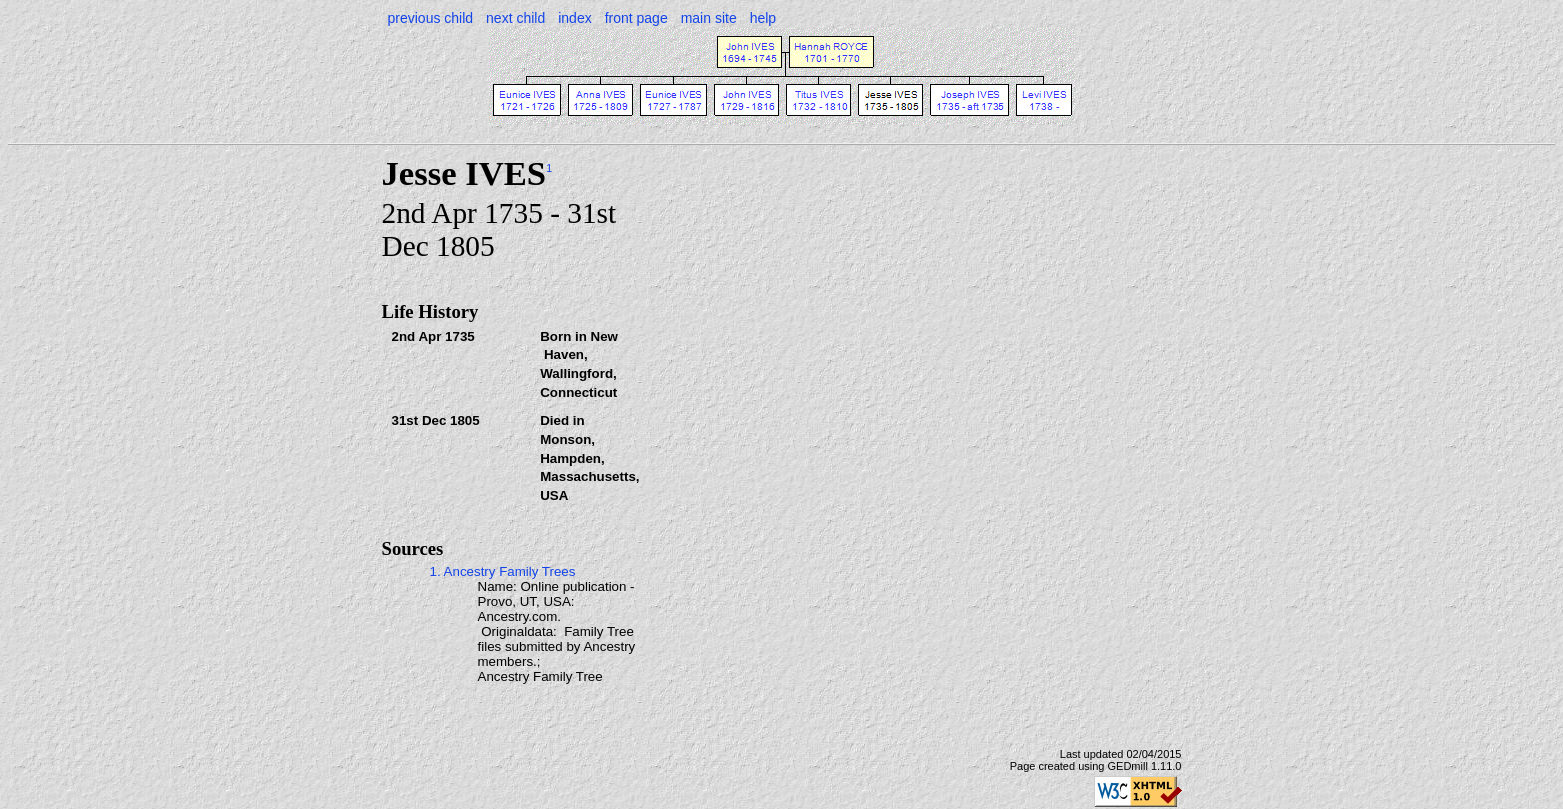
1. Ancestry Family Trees (503, 571)
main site (709, 18)
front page (636, 18)
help (763, 18)
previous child (431, 18)
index (574, 18)
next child (515, 18)
